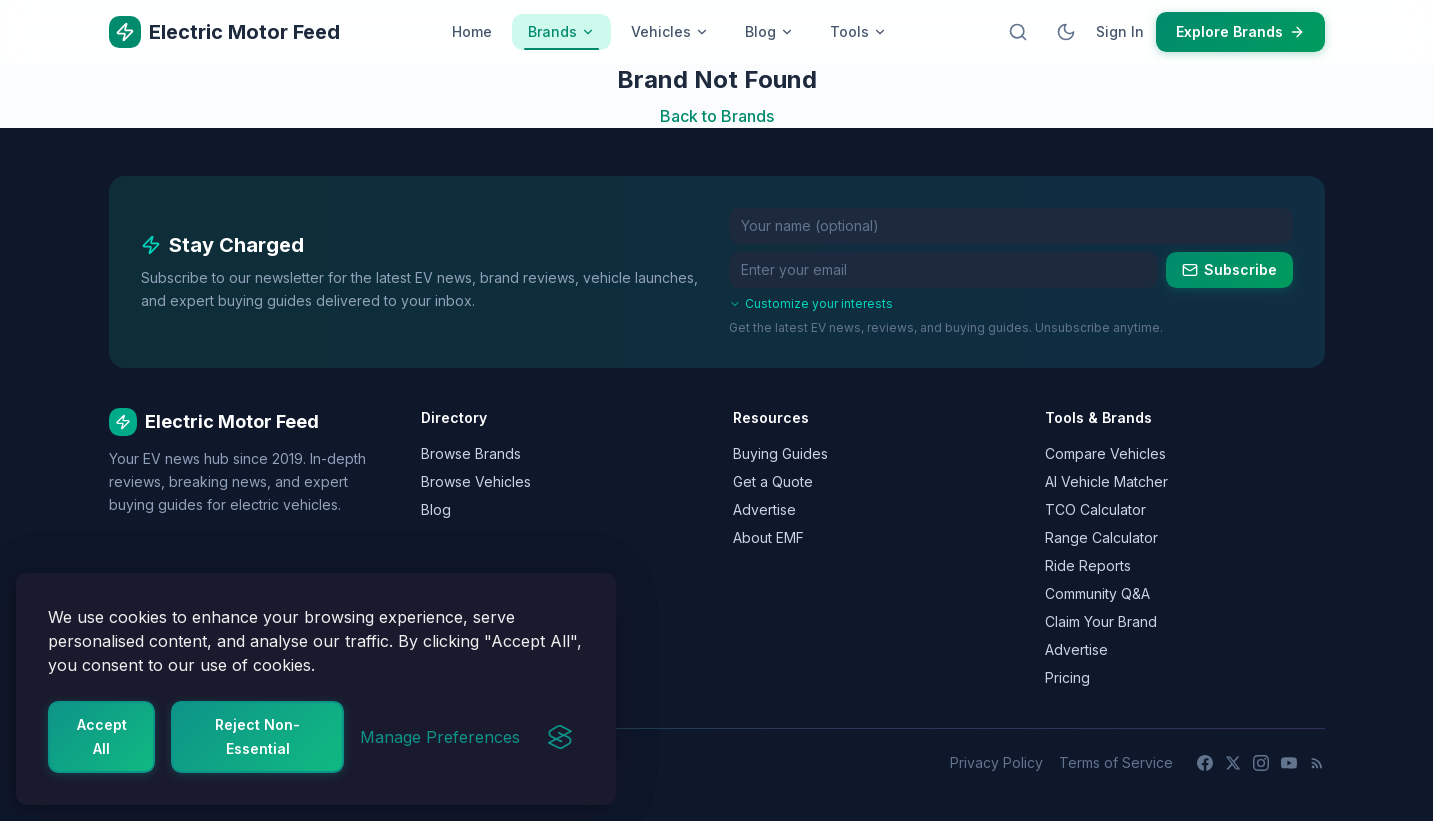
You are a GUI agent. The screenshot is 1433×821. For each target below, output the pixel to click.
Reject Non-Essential (257, 736)
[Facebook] (1205, 763)
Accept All (102, 736)
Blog (769, 31)
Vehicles (670, 31)
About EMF (768, 537)
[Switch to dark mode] (1066, 32)
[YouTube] (1289, 763)
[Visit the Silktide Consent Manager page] (560, 737)
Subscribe (1229, 269)
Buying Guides (780, 453)
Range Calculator (1101, 537)
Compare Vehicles (1105, 453)
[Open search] (1018, 32)
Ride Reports (1088, 565)
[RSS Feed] (1317, 763)
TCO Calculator (1095, 509)
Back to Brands (717, 116)
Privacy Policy (996, 762)
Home (472, 31)
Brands (561, 36)
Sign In (1120, 31)
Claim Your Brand (1101, 621)
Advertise (764, 509)
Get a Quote (773, 481)
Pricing (1067, 677)
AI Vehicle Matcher (1106, 481)
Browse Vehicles (476, 481)
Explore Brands (1240, 31)
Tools (858, 31)
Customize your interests (811, 303)
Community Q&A (1097, 593)
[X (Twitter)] (1233, 763)
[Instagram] (1261, 763)
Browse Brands (471, 453)
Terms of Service (1116, 762)
